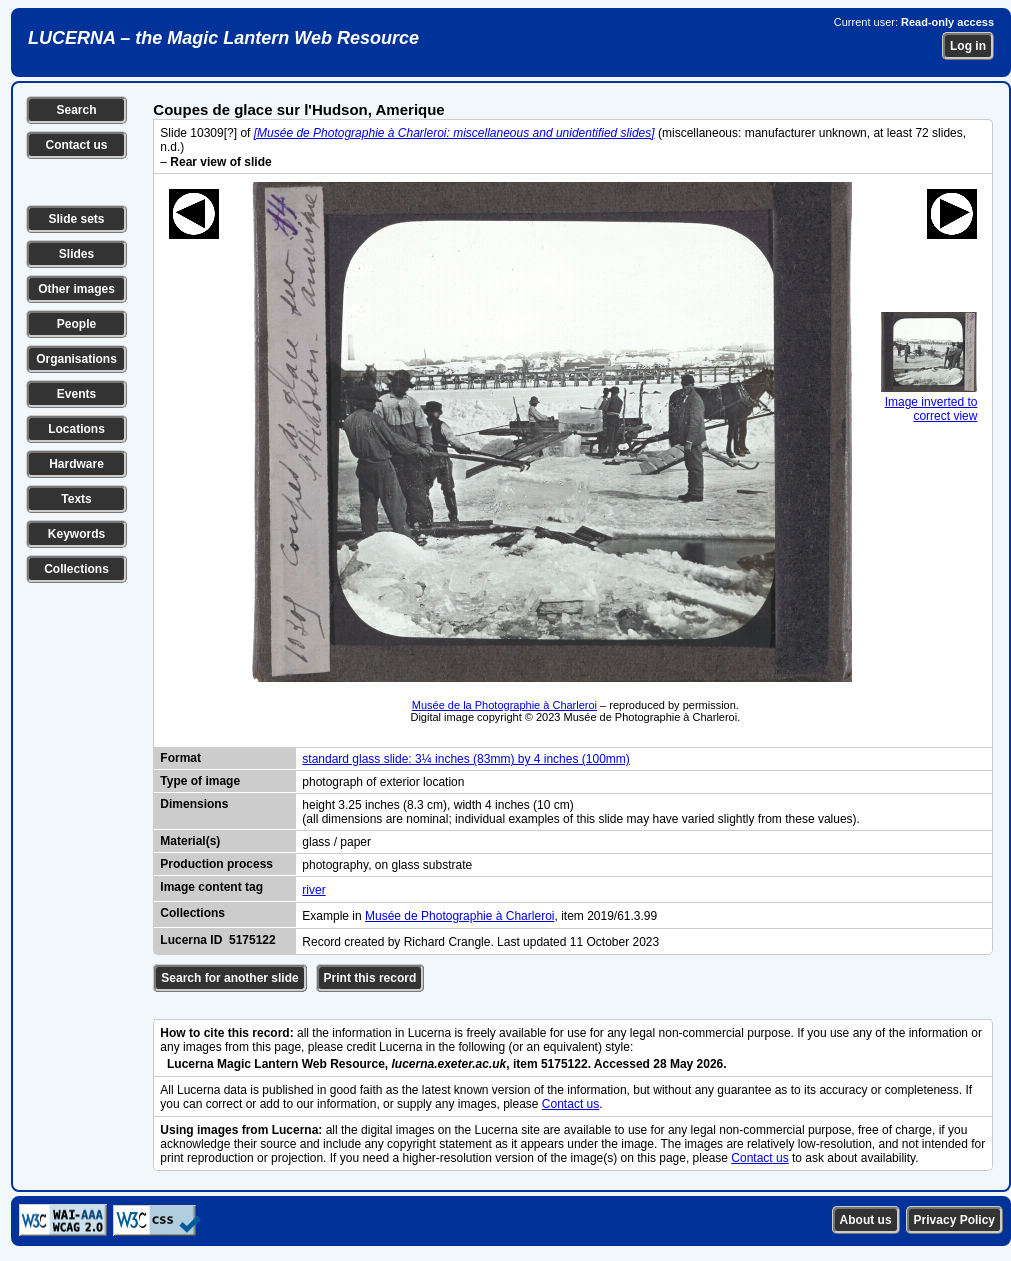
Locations (76, 429)
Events (76, 394)
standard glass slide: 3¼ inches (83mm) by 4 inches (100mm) (465, 759)
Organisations (76, 359)
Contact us (76, 145)
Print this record (370, 978)
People (76, 324)
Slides (76, 254)
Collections (76, 569)
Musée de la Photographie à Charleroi (504, 705)
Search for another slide (229, 978)
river (313, 890)
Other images (76, 289)
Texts (76, 499)
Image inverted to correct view (929, 402)
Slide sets (76, 219)
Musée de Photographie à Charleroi (459, 916)
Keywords (76, 534)
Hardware (76, 464)
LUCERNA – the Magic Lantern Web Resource (223, 38)
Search (76, 110)
